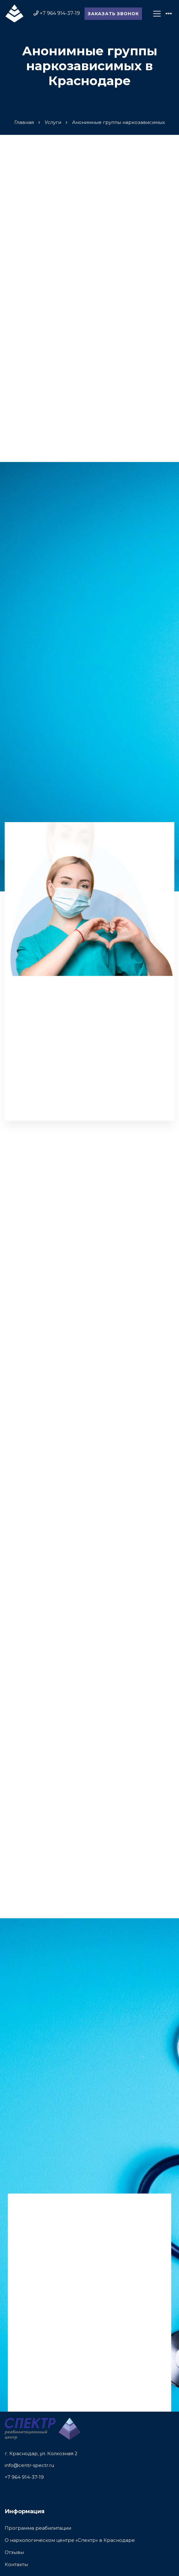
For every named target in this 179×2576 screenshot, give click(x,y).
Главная (24, 122)
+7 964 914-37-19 (24, 2477)
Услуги (53, 122)
